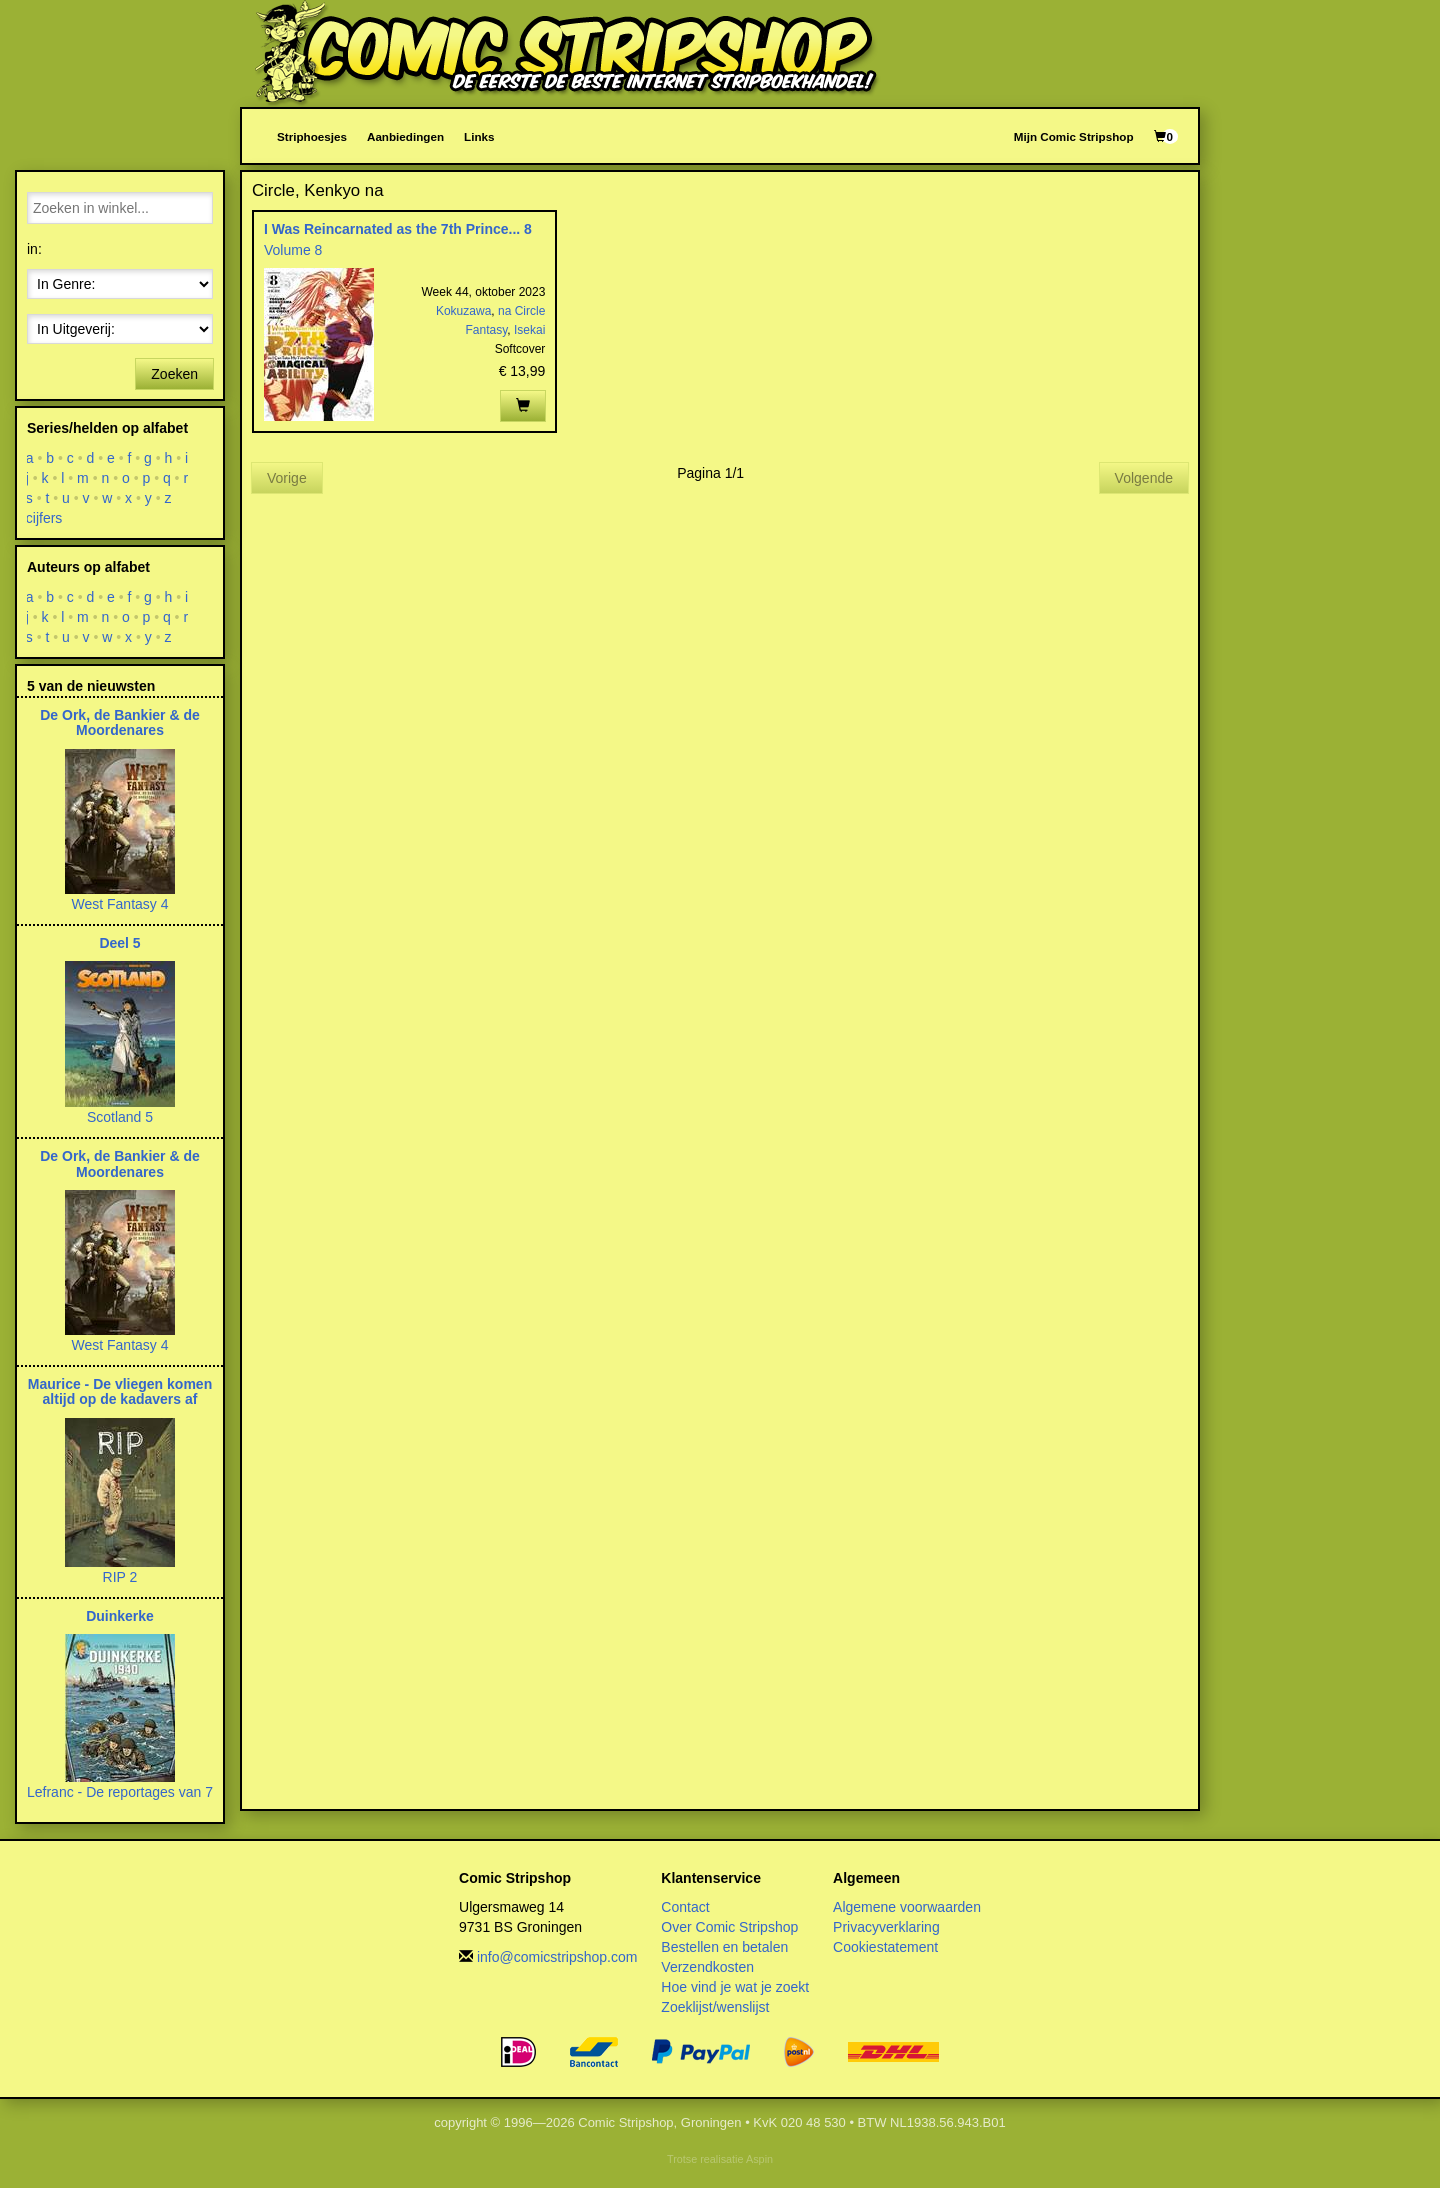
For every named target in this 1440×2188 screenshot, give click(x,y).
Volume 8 (293, 250)
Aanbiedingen (405, 136)
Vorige (287, 478)
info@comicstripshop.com (557, 1957)
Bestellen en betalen (724, 1947)
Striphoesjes (312, 136)
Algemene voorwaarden (907, 1907)
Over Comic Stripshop (729, 1927)
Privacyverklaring (886, 1927)
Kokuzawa (463, 311)
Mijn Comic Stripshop (1074, 136)
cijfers (44, 518)
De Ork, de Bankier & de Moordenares (120, 722)
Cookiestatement (885, 1947)
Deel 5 (119, 943)
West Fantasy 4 (119, 904)
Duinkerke (120, 1616)
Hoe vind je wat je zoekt (735, 1987)
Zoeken (174, 374)
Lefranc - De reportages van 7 (120, 1792)
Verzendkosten (707, 1967)
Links (479, 136)
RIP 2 (120, 1577)
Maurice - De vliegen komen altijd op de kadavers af (120, 1391)
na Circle (521, 311)
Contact (685, 1907)
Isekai (529, 330)
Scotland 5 (120, 1117)
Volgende (1144, 478)
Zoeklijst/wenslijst (715, 2007)
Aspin (759, 2159)
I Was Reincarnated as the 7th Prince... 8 (398, 229)
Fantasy (487, 330)
